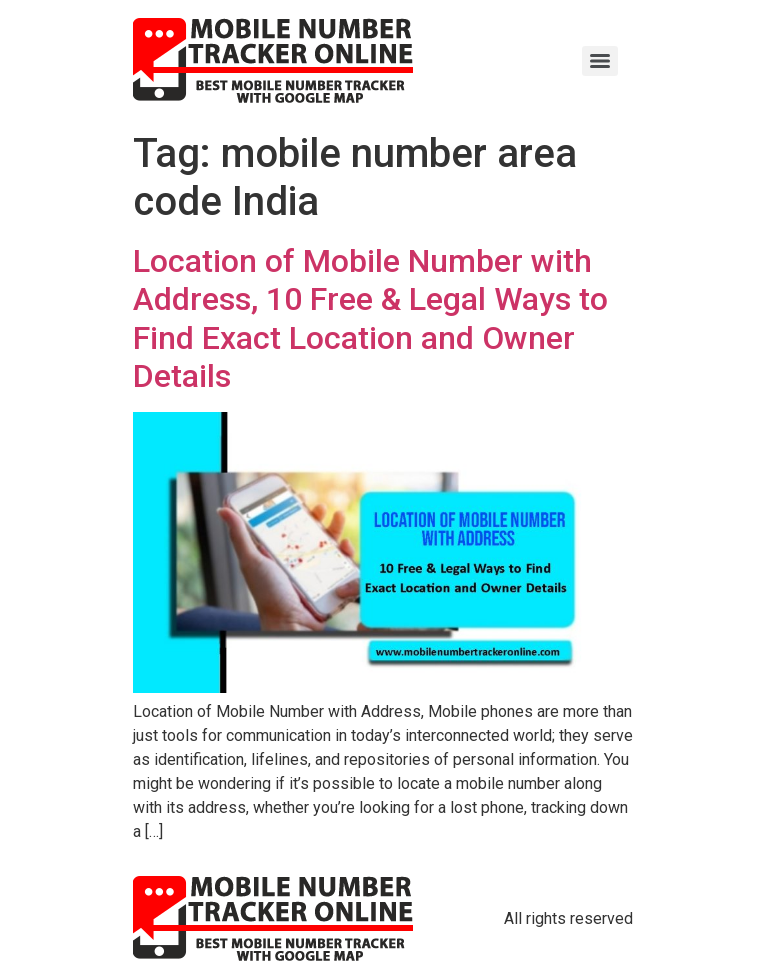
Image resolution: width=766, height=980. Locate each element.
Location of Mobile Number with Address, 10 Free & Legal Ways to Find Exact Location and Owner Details (370, 318)
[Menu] (600, 61)
